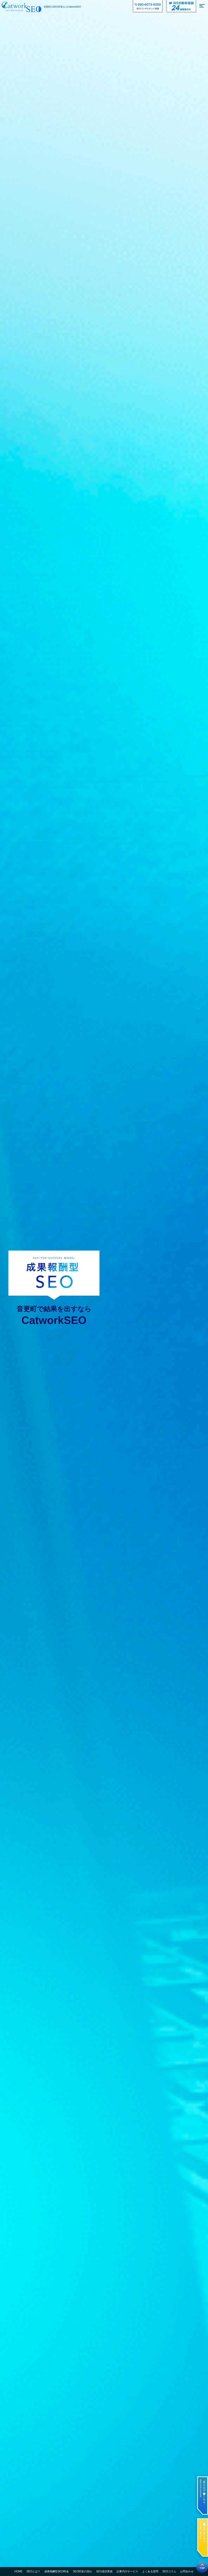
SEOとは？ (33, 2571)
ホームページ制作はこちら (204, 2490)
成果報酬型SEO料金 (56, 2571)
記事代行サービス (127, 2571)
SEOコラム (169, 2571)
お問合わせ (187, 2571)
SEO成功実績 (104, 2571)
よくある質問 (150, 2571)
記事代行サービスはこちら (204, 2531)
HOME (18, 2571)
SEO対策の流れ (82, 2571)
